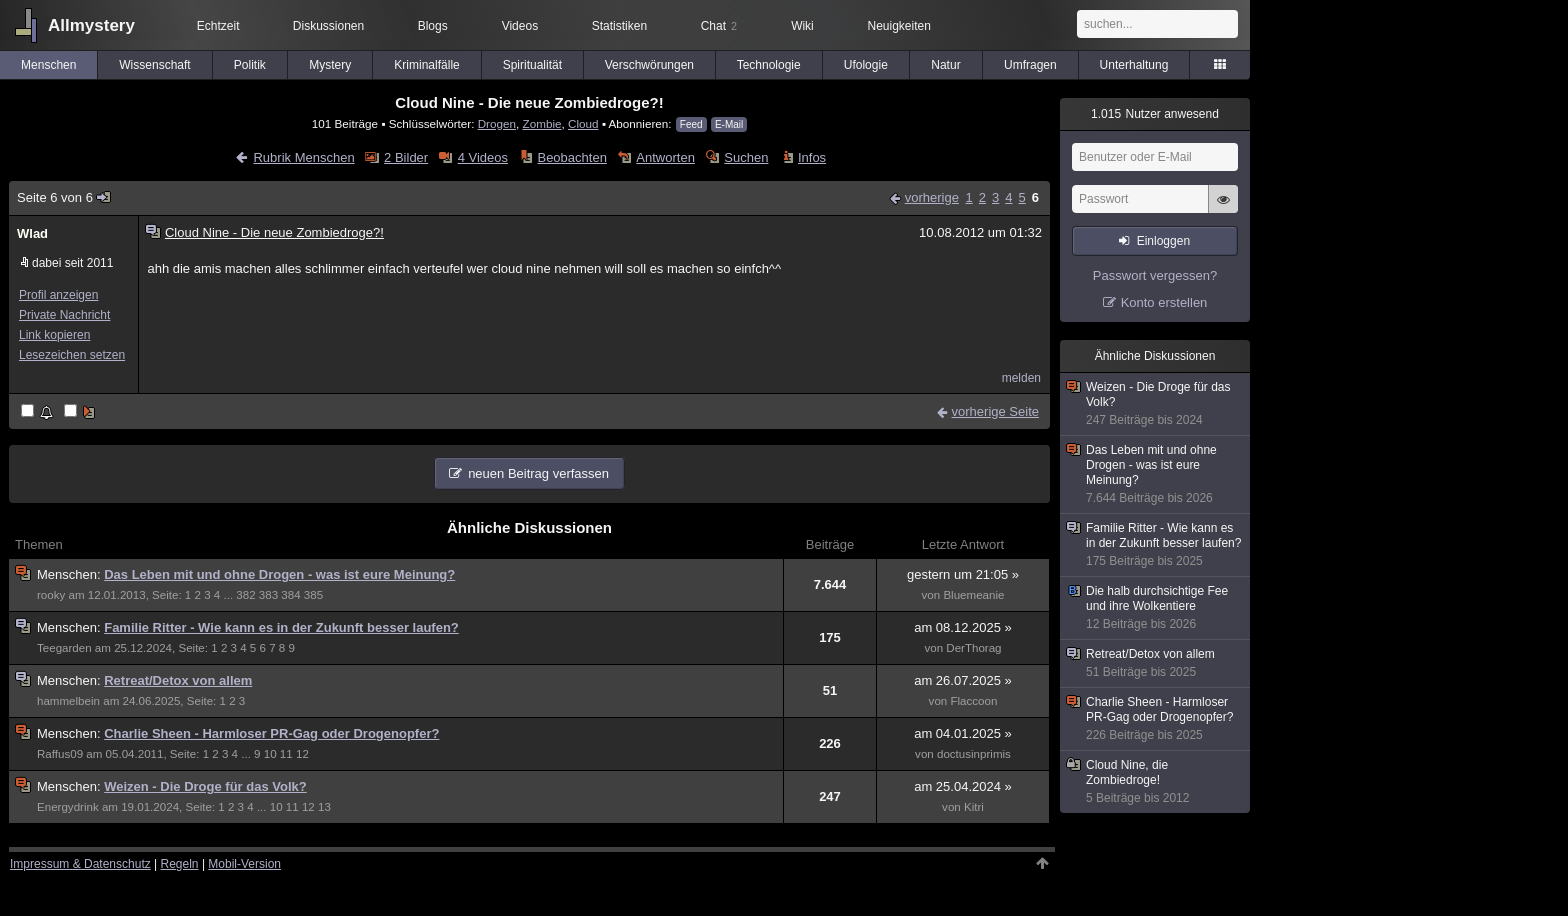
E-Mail (729, 124)
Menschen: (70, 574)
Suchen (746, 157)
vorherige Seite (995, 411)
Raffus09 (60, 754)
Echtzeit (218, 26)
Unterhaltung (1134, 65)
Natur (945, 65)
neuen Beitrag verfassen (538, 473)
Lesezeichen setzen (72, 355)
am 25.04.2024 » (963, 786)
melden (1021, 378)
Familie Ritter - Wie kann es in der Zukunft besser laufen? (281, 627)
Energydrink (68, 807)
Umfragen (1030, 65)
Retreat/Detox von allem (178, 680)
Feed (691, 124)
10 (270, 754)
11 (286, 754)
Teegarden (64, 648)
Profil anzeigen (58, 295)
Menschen (48, 65)
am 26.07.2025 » (963, 680)
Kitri (974, 807)
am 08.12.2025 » (963, 627)
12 (302, 754)
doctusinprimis (974, 754)
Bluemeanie (973, 595)
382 (245, 595)
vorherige (932, 197)
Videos (520, 26)
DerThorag (973, 648)
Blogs (433, 26)
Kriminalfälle (426, 65)
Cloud (583, 123)
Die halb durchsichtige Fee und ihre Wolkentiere (1156, 608)
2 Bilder (406, 157)
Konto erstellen (1164, 302)
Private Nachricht (64, 315)
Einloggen (1163, 241)
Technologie (769, 65)
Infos (812, 157)
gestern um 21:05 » (963, 574)
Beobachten (571, 157)
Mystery (330, 65)
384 (290, 595)
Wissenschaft (154, 65)
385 (313, 595)
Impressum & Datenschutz (80, 864)
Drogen (497, 123)
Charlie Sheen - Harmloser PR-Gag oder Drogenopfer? (271, 733)
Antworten (665, 157)
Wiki (802, 26)
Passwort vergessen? (1155, 275)
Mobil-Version (244, 864)
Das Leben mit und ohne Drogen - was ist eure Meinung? (279, 574)
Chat (719, 26)
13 (324, 807)
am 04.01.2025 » (963, 733)
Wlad (32, 233)
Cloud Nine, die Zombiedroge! (1156, 782)
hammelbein (68, 701)
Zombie (542, 123)
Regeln (180, 864)
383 (268, 595)
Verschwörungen (649, 65)
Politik (250, 65)
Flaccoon (973, 701)
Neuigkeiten (899, 26)
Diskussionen (328, 26)
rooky (51, 595)
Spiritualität (532, 65)
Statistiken (619, 26)
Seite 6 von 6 (64, 197)
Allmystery (91, 25)
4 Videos (483, 157)
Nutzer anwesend (1155, 114)
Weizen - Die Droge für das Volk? (205, 786)
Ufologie (866, 65)
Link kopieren (54, 335)
